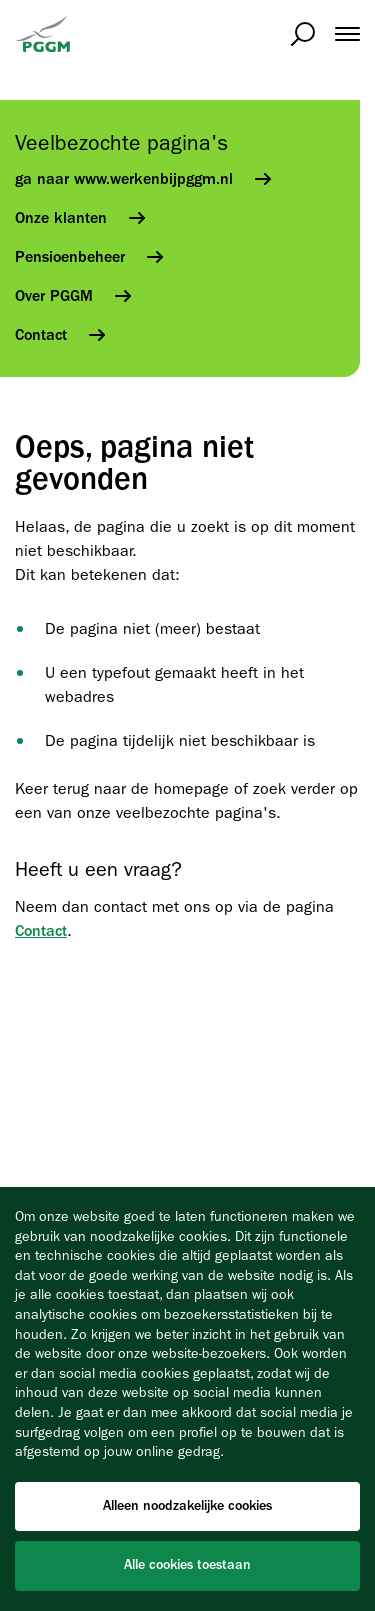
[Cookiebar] (187, 1399)
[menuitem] (337, 33)
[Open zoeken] (303, 33)
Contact (41, 931)
